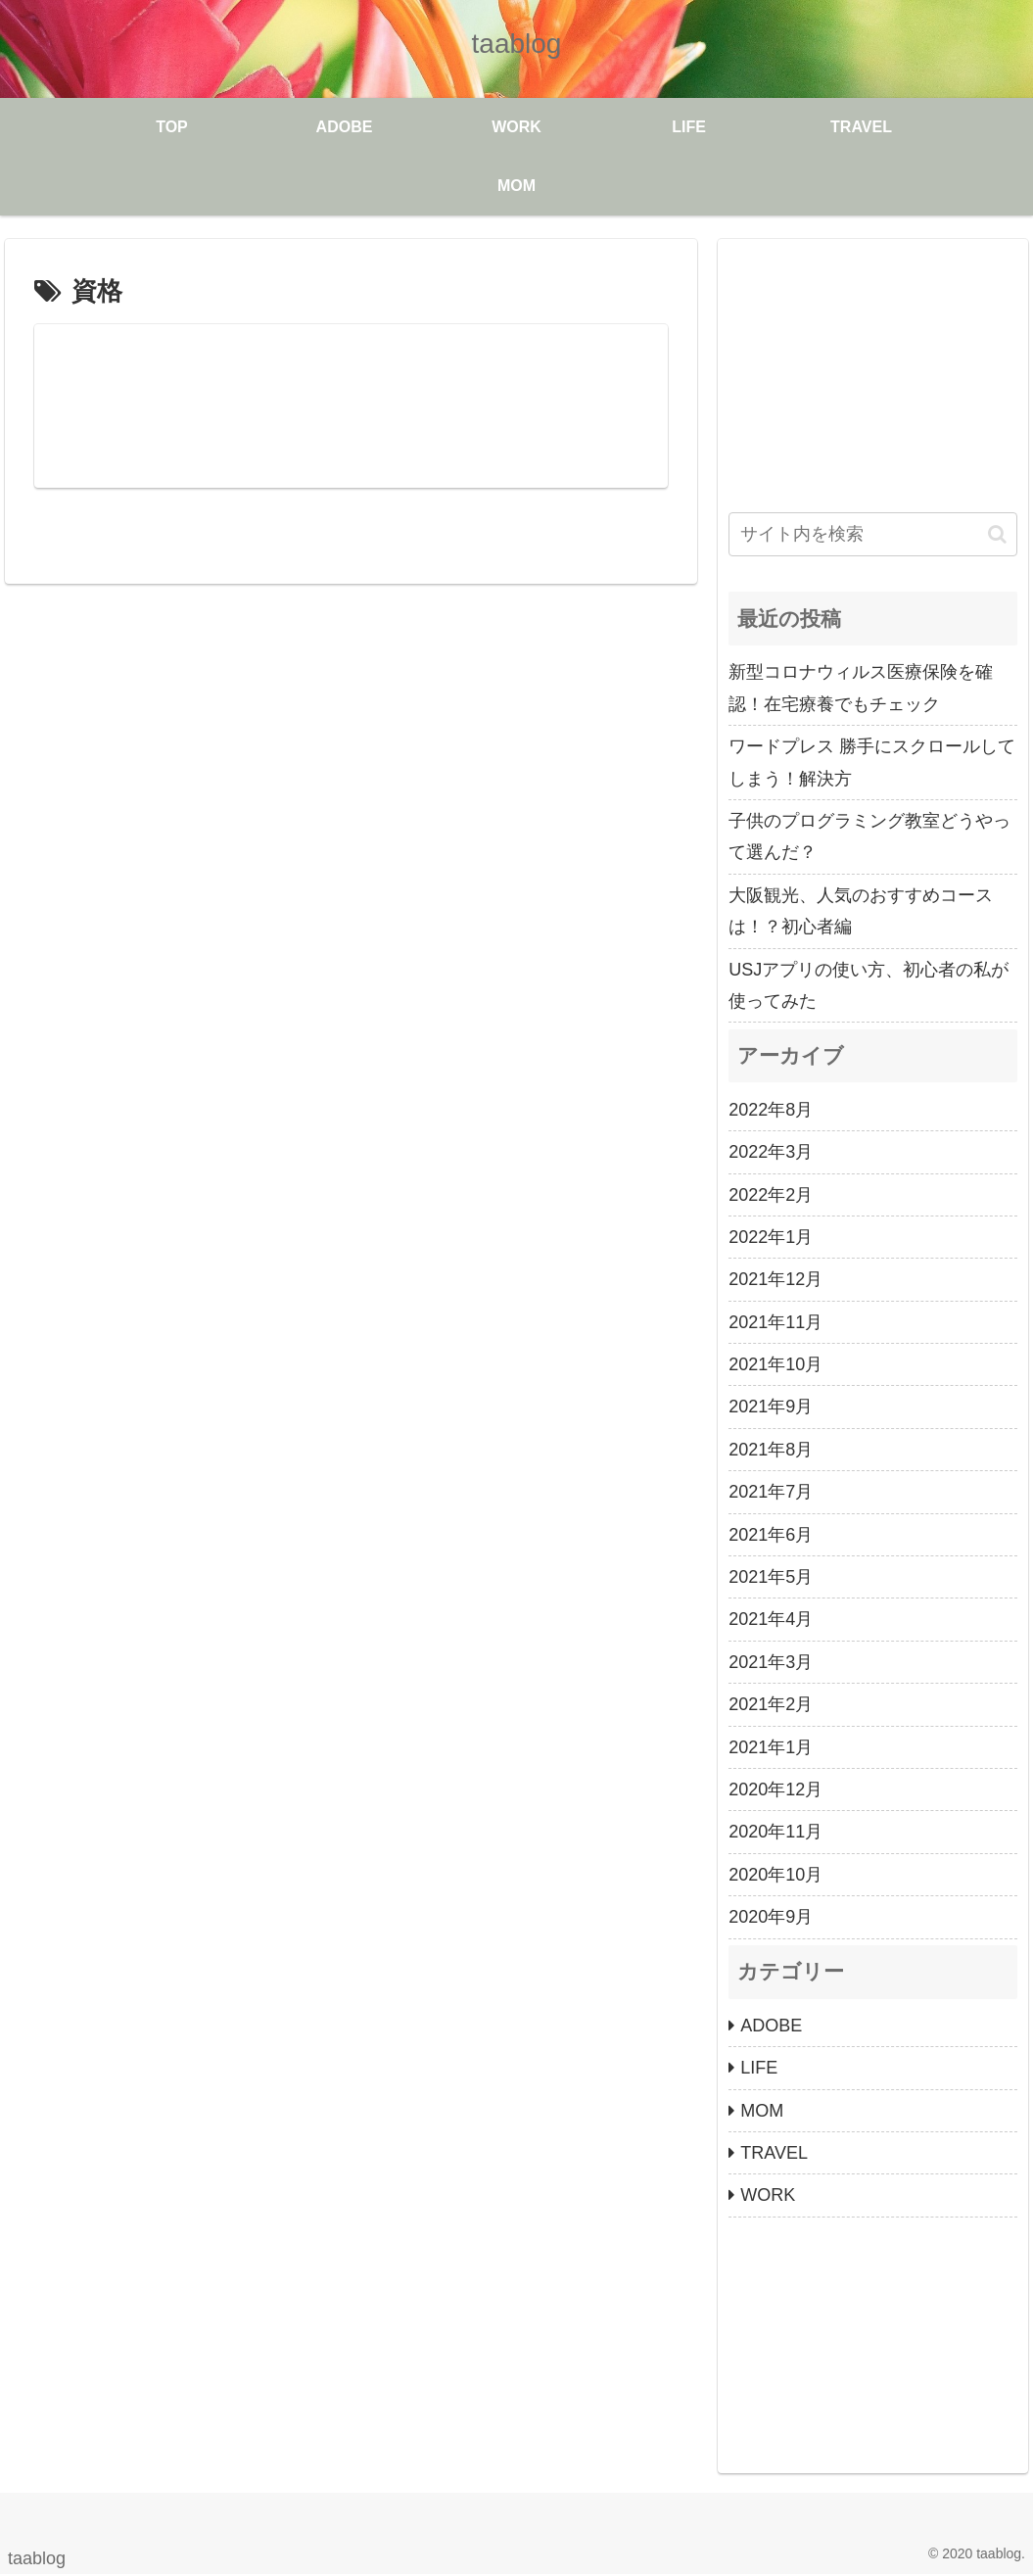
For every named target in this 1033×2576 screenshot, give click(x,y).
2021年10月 (775, 1364)
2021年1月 (770, 1747)
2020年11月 (775, 1831)
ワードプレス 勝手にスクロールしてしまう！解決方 (871, 762)
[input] (872, 534)
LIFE (758, 2067)
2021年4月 (770, 1619)
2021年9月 (770, 1406)
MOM (761, 2111)
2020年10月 (775, 1874)
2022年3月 (770, 1152)
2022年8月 (770, 1110)
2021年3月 (770, 1662)
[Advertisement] (872, 372)
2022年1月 (770, 1237)
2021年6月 (770, 1535)
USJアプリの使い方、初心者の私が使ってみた (868, 985)
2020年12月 (775, 1789)
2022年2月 (770, 1195)
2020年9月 (770, 1917)
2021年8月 (770, 1449)
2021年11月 (775, 1322)
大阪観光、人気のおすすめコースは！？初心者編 (860, 910)
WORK (767, 2195)
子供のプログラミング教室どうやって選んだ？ (869, 836)
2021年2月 (770, 1704)
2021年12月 (775, 1279)
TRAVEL (774, 2153)
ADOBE (771, 2025)
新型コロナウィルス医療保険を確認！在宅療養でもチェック (860, 687)
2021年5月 (770, 1577)
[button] (997, 534)
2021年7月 (770, 1492)
